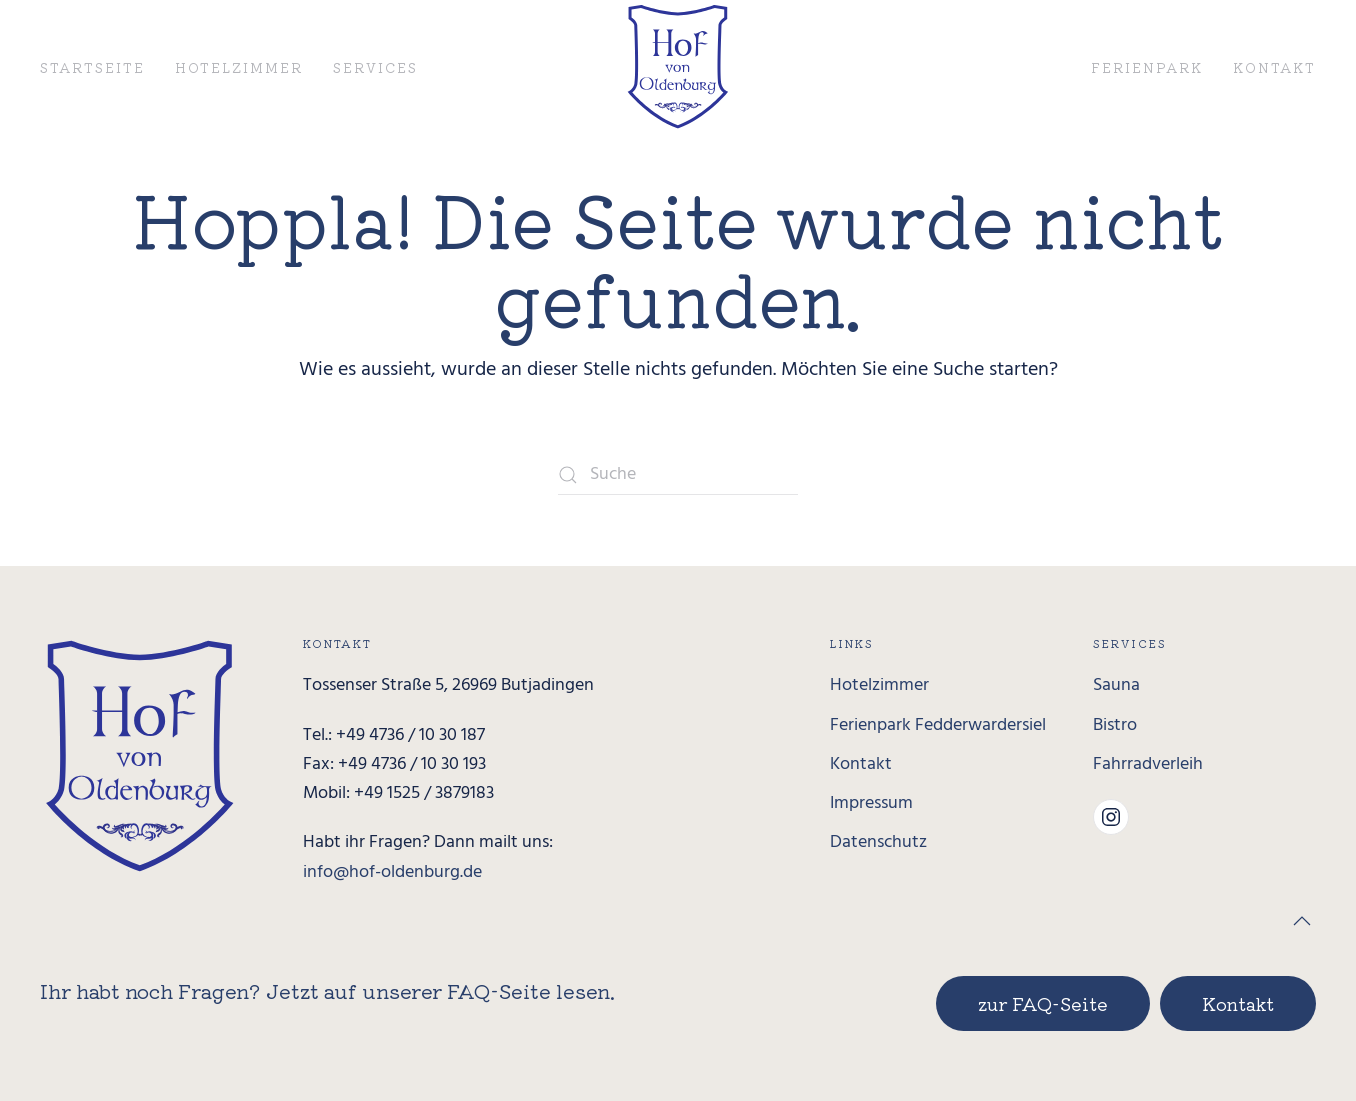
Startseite (92, 67)
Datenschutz (878, 842)
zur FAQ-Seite (1043, 1003)
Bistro (1115, 725)
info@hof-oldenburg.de (392, 872)
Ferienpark (1147, 67)
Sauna (1116, 685)
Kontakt (861, 764)
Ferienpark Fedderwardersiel (938, 725)
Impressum (871, 803)
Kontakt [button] (1274, 67)
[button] (1302, 921)
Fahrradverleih (1148, 764)
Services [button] (375, 67)
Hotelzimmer (239, 67)
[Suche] (678, 475)
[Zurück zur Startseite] (678, 66)
